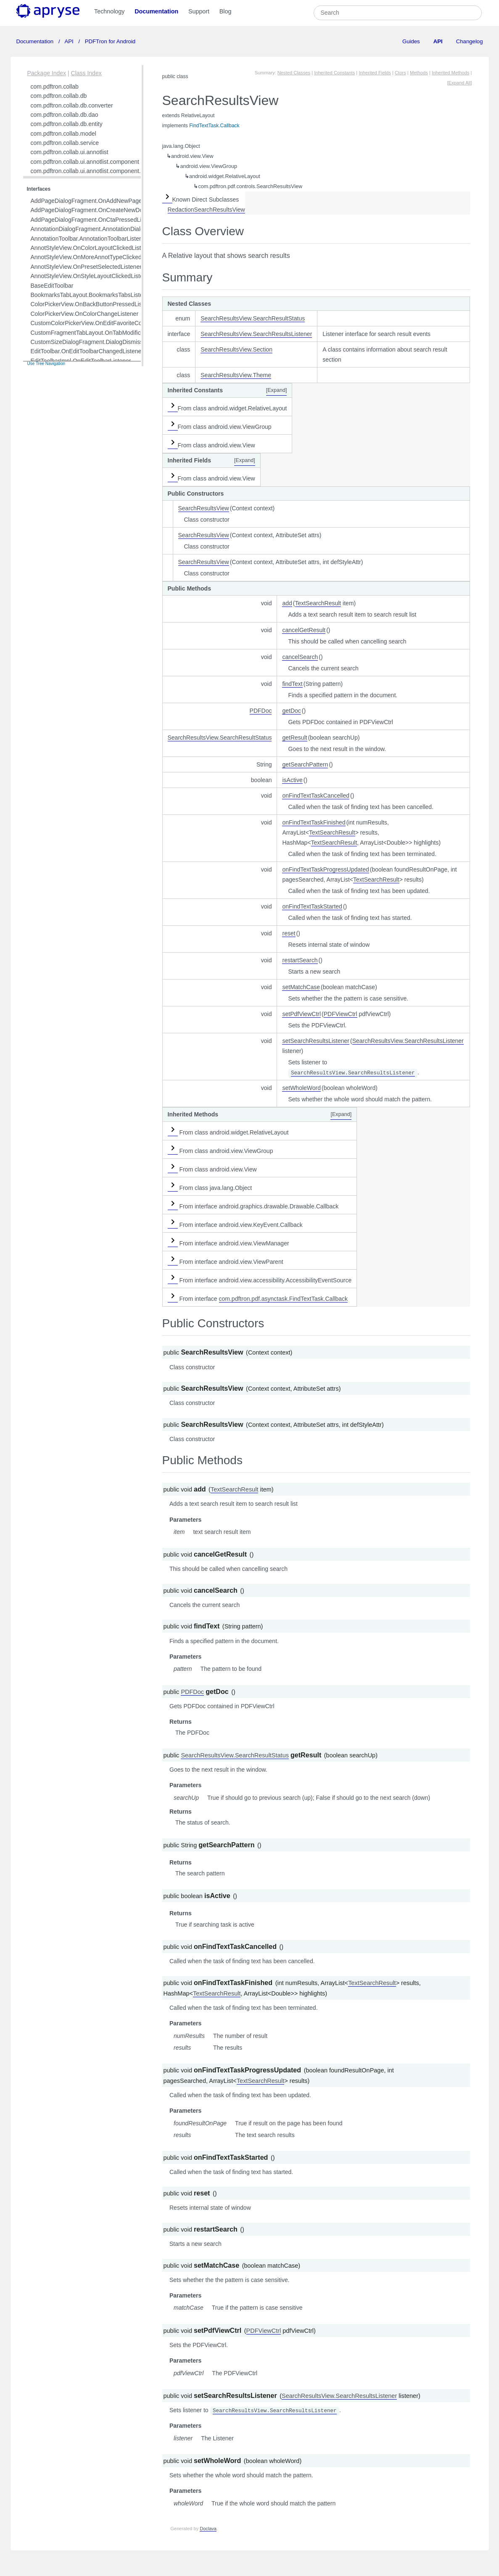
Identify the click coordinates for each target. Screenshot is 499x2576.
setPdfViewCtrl (301, 1014)
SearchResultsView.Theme (236, 375)
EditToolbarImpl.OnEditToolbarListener (81, 360)
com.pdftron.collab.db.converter (72, 105)
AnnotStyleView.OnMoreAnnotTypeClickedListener (97, 257)
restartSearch (299, 960)
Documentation (156, 11)
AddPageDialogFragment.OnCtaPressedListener (94, 219)
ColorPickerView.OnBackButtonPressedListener (93, 304)
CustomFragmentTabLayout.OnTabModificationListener (102, 332)
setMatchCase (300, 987)
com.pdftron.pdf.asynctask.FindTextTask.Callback (283, 1298)
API (69, 41)
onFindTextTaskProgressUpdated (325, 869)
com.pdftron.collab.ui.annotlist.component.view (92, 171)
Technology (109, 11)
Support (198, 11)
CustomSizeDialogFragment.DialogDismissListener (97, 342)
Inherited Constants (334, 72)
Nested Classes (293, 72)
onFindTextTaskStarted (312, 906)
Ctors (400, 72)
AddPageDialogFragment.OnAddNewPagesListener (98, 200)
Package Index (46, 73)
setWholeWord (301, 1087)
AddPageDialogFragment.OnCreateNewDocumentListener (107, 210)
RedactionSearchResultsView (206, 209)
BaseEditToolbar (52, 285)
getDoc (291, 710)
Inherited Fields (375, 72)
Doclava (208, 2528)
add (287, 603)
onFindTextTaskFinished (313, 822)
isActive (292, 780)
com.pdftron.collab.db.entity (67, 124)
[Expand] (276, 390)
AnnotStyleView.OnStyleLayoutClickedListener (91, 276)
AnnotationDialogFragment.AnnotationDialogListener (99, 229)
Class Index (86, 73)
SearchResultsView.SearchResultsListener (256, 334)
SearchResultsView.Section (236, 349)
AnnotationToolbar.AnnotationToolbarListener (89, 238)
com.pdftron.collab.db (59, 95)
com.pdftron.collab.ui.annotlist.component (85, 161)
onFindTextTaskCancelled (315, 795)
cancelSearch (300, 657)
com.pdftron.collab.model (63, 133)
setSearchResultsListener (315, 1040)
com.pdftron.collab (55, 86)
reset (288, 933)
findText (292, 683)
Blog (225, 11)
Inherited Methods (451, 72)
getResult (294, 737)
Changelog (469, 41)
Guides (411, 41)
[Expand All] (459, 82)
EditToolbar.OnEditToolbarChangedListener (87, 351)
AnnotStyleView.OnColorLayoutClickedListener (92, 247)
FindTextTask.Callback (214, 126)
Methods (419, 72)
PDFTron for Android (109, 41)
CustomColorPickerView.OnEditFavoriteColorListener (100, 323)
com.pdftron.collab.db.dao (64, 114)
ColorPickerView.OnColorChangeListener (85, 313)
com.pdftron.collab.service (65, 142)
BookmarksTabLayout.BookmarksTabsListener (91, 294)
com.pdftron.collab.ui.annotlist (69, 152)
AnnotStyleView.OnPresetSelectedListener (86, 266)
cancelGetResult (303, 630)
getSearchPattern (305, 764)
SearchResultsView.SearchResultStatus (253, 318)
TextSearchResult (318, 603)
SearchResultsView (203, 508)
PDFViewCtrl (340, 1014)
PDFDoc (261, 710)
